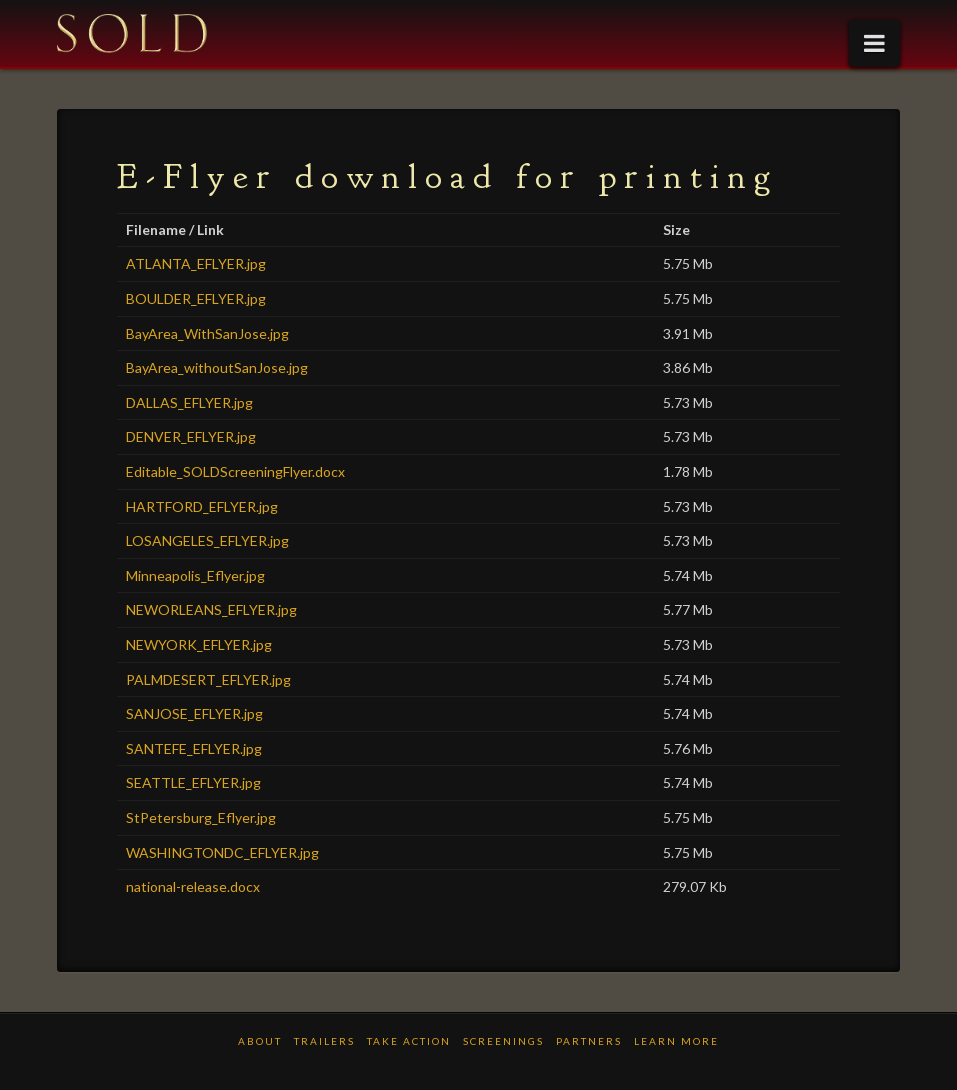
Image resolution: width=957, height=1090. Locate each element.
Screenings (503, 1041)
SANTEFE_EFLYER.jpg (194, 748)
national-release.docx (193, 886)
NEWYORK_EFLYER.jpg (199, 644)
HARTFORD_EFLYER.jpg (202, 506)
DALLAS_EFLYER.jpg (189, 402)
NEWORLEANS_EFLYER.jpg (211, 609)
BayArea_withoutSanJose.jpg (217, 367)
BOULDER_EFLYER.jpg (196, 298)
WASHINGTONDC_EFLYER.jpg (222, 852)
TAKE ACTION (409, 1041)
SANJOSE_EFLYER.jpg (194, 713)
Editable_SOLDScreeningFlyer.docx (235, 471)
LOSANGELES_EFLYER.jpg (207, 540)
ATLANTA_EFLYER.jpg (196, 263)
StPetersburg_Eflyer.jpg (201, 817)
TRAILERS (324, 1041)
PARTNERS (589, 1041)
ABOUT (260, 1041)
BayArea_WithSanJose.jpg (207, 333)
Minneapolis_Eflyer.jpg (195, 575)
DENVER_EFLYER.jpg (191, 436)
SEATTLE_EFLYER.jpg (193, 782)
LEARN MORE (676, 1041)
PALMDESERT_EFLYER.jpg (208, 679)
